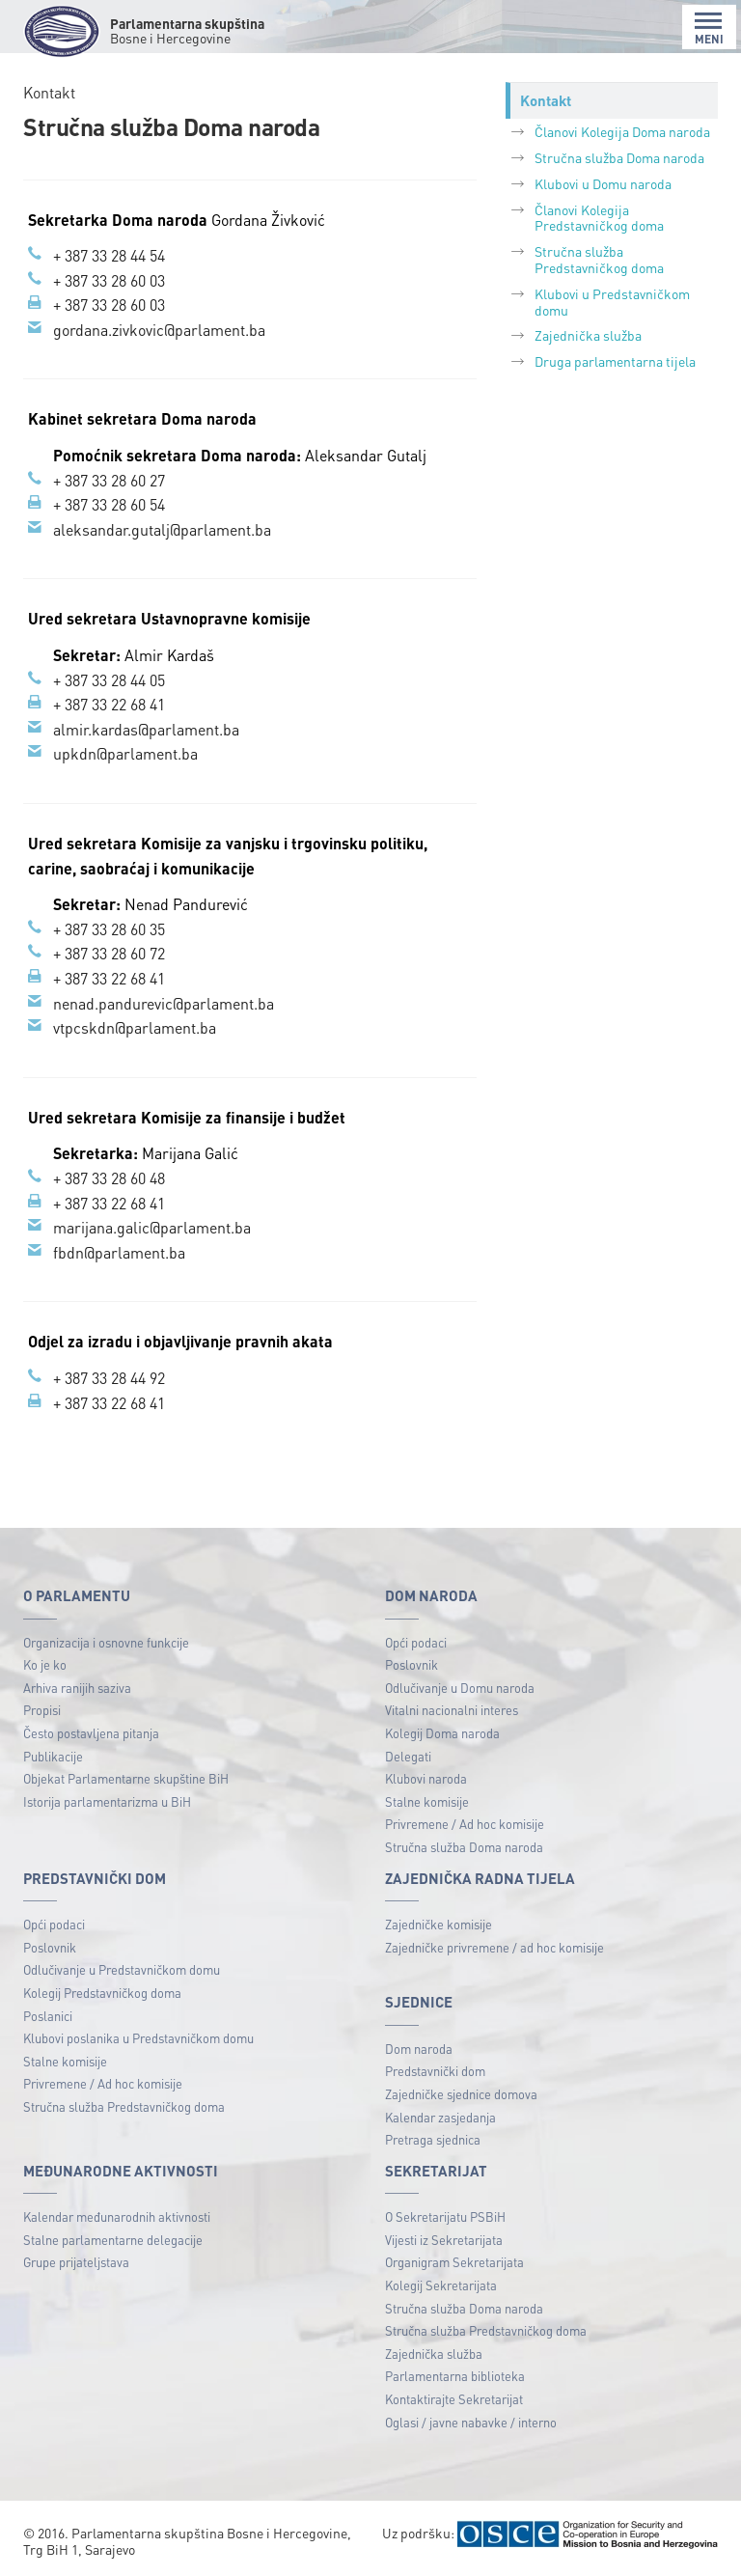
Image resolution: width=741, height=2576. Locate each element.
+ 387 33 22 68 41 (109, 704)
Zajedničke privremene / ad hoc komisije (494, 1947)
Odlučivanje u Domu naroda (460, 1687)
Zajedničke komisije (438, 1924)
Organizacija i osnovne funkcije (106, 1642)
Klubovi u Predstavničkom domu (612, 302)
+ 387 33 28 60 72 (109, 953)
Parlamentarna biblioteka (455, 2376)
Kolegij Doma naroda (442, 1733)
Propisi (42, 1710)
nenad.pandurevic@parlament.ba (163, 1003)
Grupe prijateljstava (76, 2262)
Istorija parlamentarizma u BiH (107, 1801)
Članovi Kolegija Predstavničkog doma (599, 218)
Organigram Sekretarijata (454, 2262)
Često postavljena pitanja (91, 1733)
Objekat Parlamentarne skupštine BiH (126, 1778)
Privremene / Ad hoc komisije (464, 1823)
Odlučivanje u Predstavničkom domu (121, 1969)
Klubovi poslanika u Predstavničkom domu (138, 2038)
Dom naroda (419, 2048)
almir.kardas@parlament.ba (146, 729)
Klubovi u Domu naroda (603, 183)
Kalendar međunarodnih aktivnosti (116, 2216)
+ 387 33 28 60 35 (109, 929)
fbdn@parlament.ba (119, 1252)
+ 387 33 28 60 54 (109, 504)
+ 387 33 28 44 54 (109, 255)
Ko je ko (45, 1664)
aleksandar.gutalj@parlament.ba (162, 529)
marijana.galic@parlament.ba (152, 1227)
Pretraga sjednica (432, 2139)
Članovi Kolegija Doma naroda (622, 131)
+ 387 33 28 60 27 (109, 480)
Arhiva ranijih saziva (77, 1687)
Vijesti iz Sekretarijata (444, 2239)
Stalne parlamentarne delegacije (113, 2239)
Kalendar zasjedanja (440, 2117)
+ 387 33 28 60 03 (109, 280)
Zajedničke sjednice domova (461, 2094)
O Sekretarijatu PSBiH (445, 2216)
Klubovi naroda (426, 1778)
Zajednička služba (588, 335)
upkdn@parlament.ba (125, 753)
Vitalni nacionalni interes (451, 1710)
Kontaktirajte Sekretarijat (454, 2399)
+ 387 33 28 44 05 (109, 680)
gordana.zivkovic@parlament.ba (159, 329)
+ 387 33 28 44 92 (109, 1378)
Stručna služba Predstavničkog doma (599, 259)
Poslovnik (411, 1664)
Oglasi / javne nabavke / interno (471, 2422)
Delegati (408, 1756)
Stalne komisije (427, 1801)
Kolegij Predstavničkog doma (102, 1992)
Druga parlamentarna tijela (615, 361)
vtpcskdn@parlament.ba (134, 1027)
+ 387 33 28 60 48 (109, 1178)
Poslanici (47, 2016)
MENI (709, 28)
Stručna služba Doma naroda (619, 157)
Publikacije (53, 1756)
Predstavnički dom (435, 2071)
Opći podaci (416, 1642)
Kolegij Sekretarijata (441, 2285)
